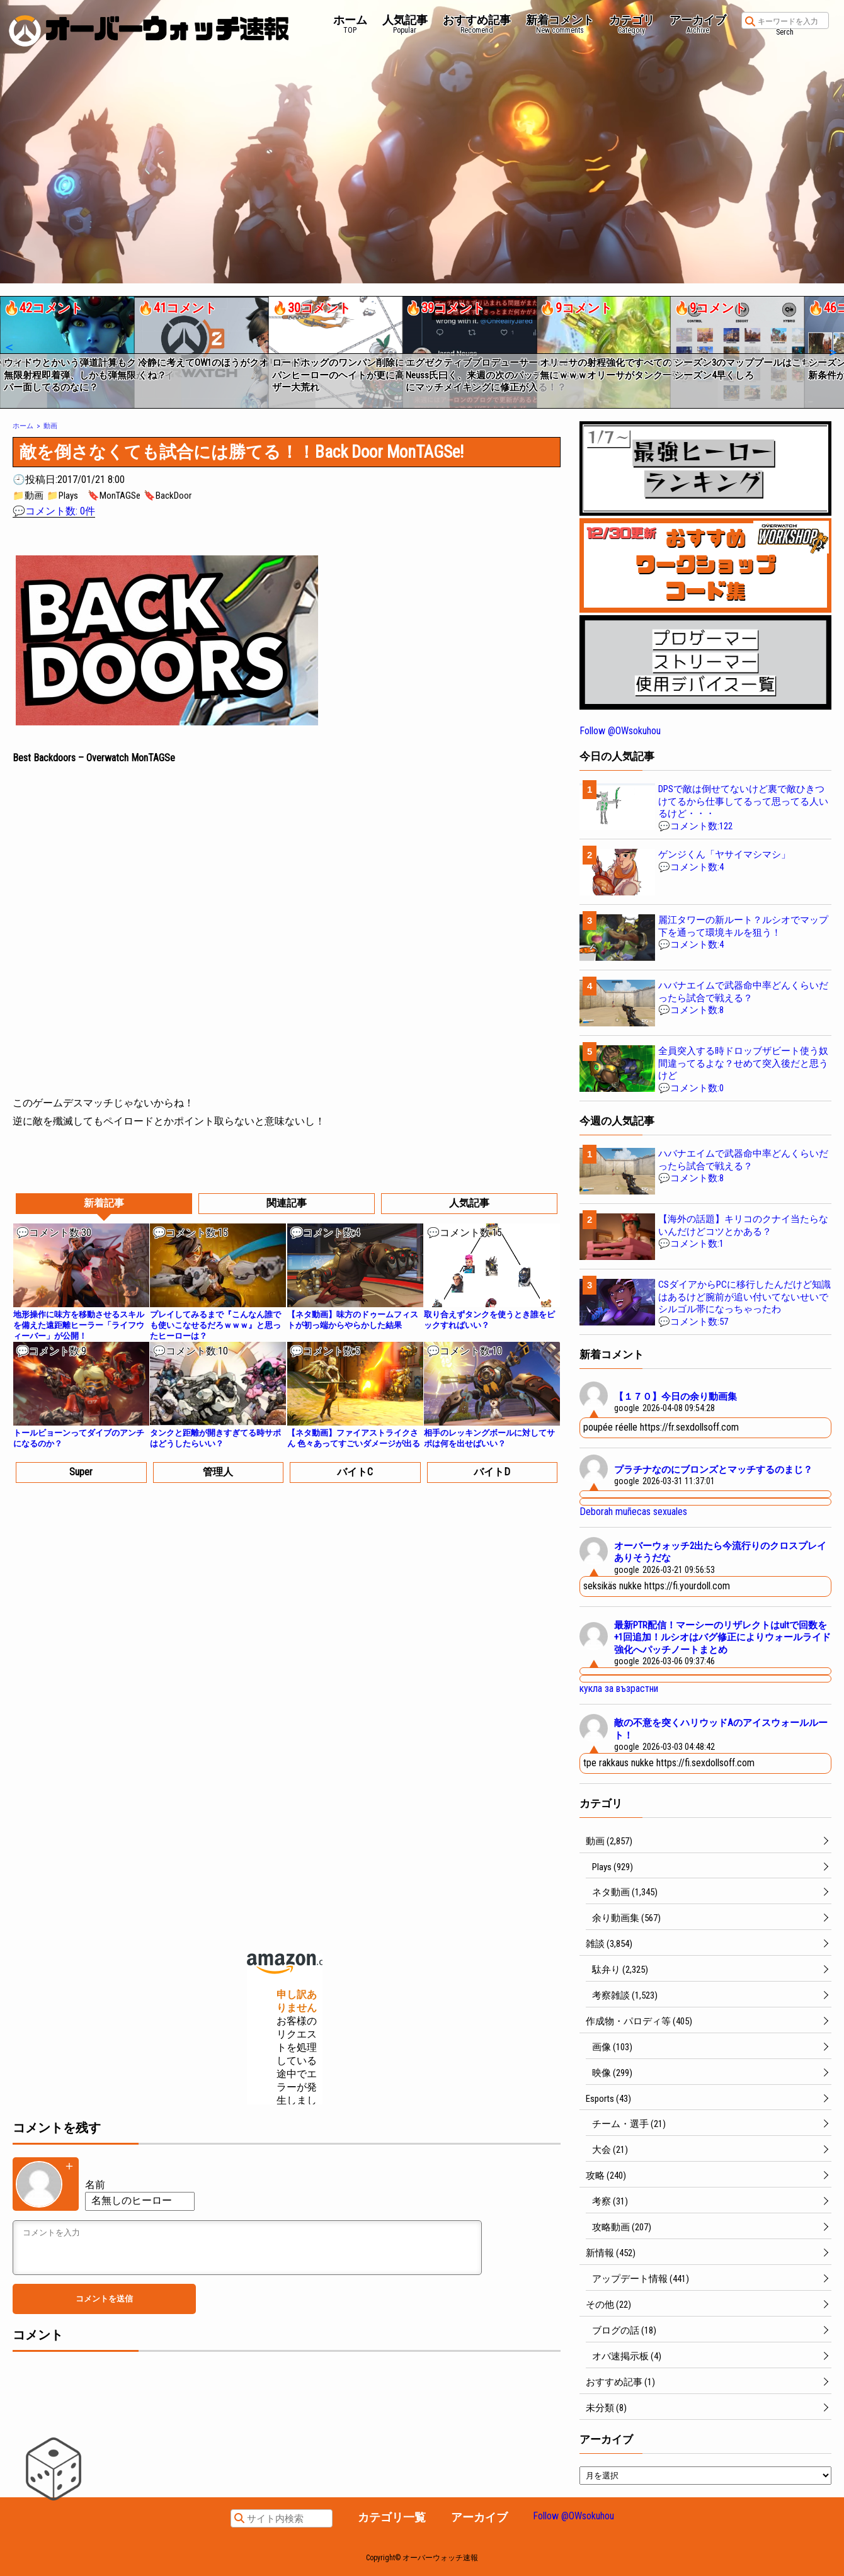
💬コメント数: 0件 (54, 511)
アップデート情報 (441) (640, 2278)
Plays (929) (612, 1867)
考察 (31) (610, 2201)
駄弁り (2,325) (620, 1969)
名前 (95, 2185)
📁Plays (62, 495)
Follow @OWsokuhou (620, 731)
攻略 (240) (606, 2175)
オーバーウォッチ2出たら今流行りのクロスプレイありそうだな (720, 1552)
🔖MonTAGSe (114, 495)
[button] (8, 347)
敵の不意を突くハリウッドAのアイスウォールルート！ (721, 1729)
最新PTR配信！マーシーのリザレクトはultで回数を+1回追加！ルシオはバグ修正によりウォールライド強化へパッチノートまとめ (722, 1637)
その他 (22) (608, 2304)
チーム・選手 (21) (629, 2124)
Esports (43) (608, 2098)
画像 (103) (612, 2047)
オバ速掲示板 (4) (626, 2356)
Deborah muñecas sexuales (633, 1512)
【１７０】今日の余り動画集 (675, 1396)
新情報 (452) (611, 2253)
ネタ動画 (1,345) (625, 1892)
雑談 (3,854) (609, 1943)
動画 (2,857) (609, 1841)
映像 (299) (612, 2073)
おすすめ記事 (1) (620, 2382)
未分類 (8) (606, 2408)
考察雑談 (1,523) (625, 1995)
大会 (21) (610, 2149)
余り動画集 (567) (626, 1918)
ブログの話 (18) (624, 2330)
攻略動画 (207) (621, 2227)
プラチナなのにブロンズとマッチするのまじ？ (713, 1469)
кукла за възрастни (618, 1688)
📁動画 (28, 495)
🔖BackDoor (167, 495)
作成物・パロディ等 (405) (639, 2021)
